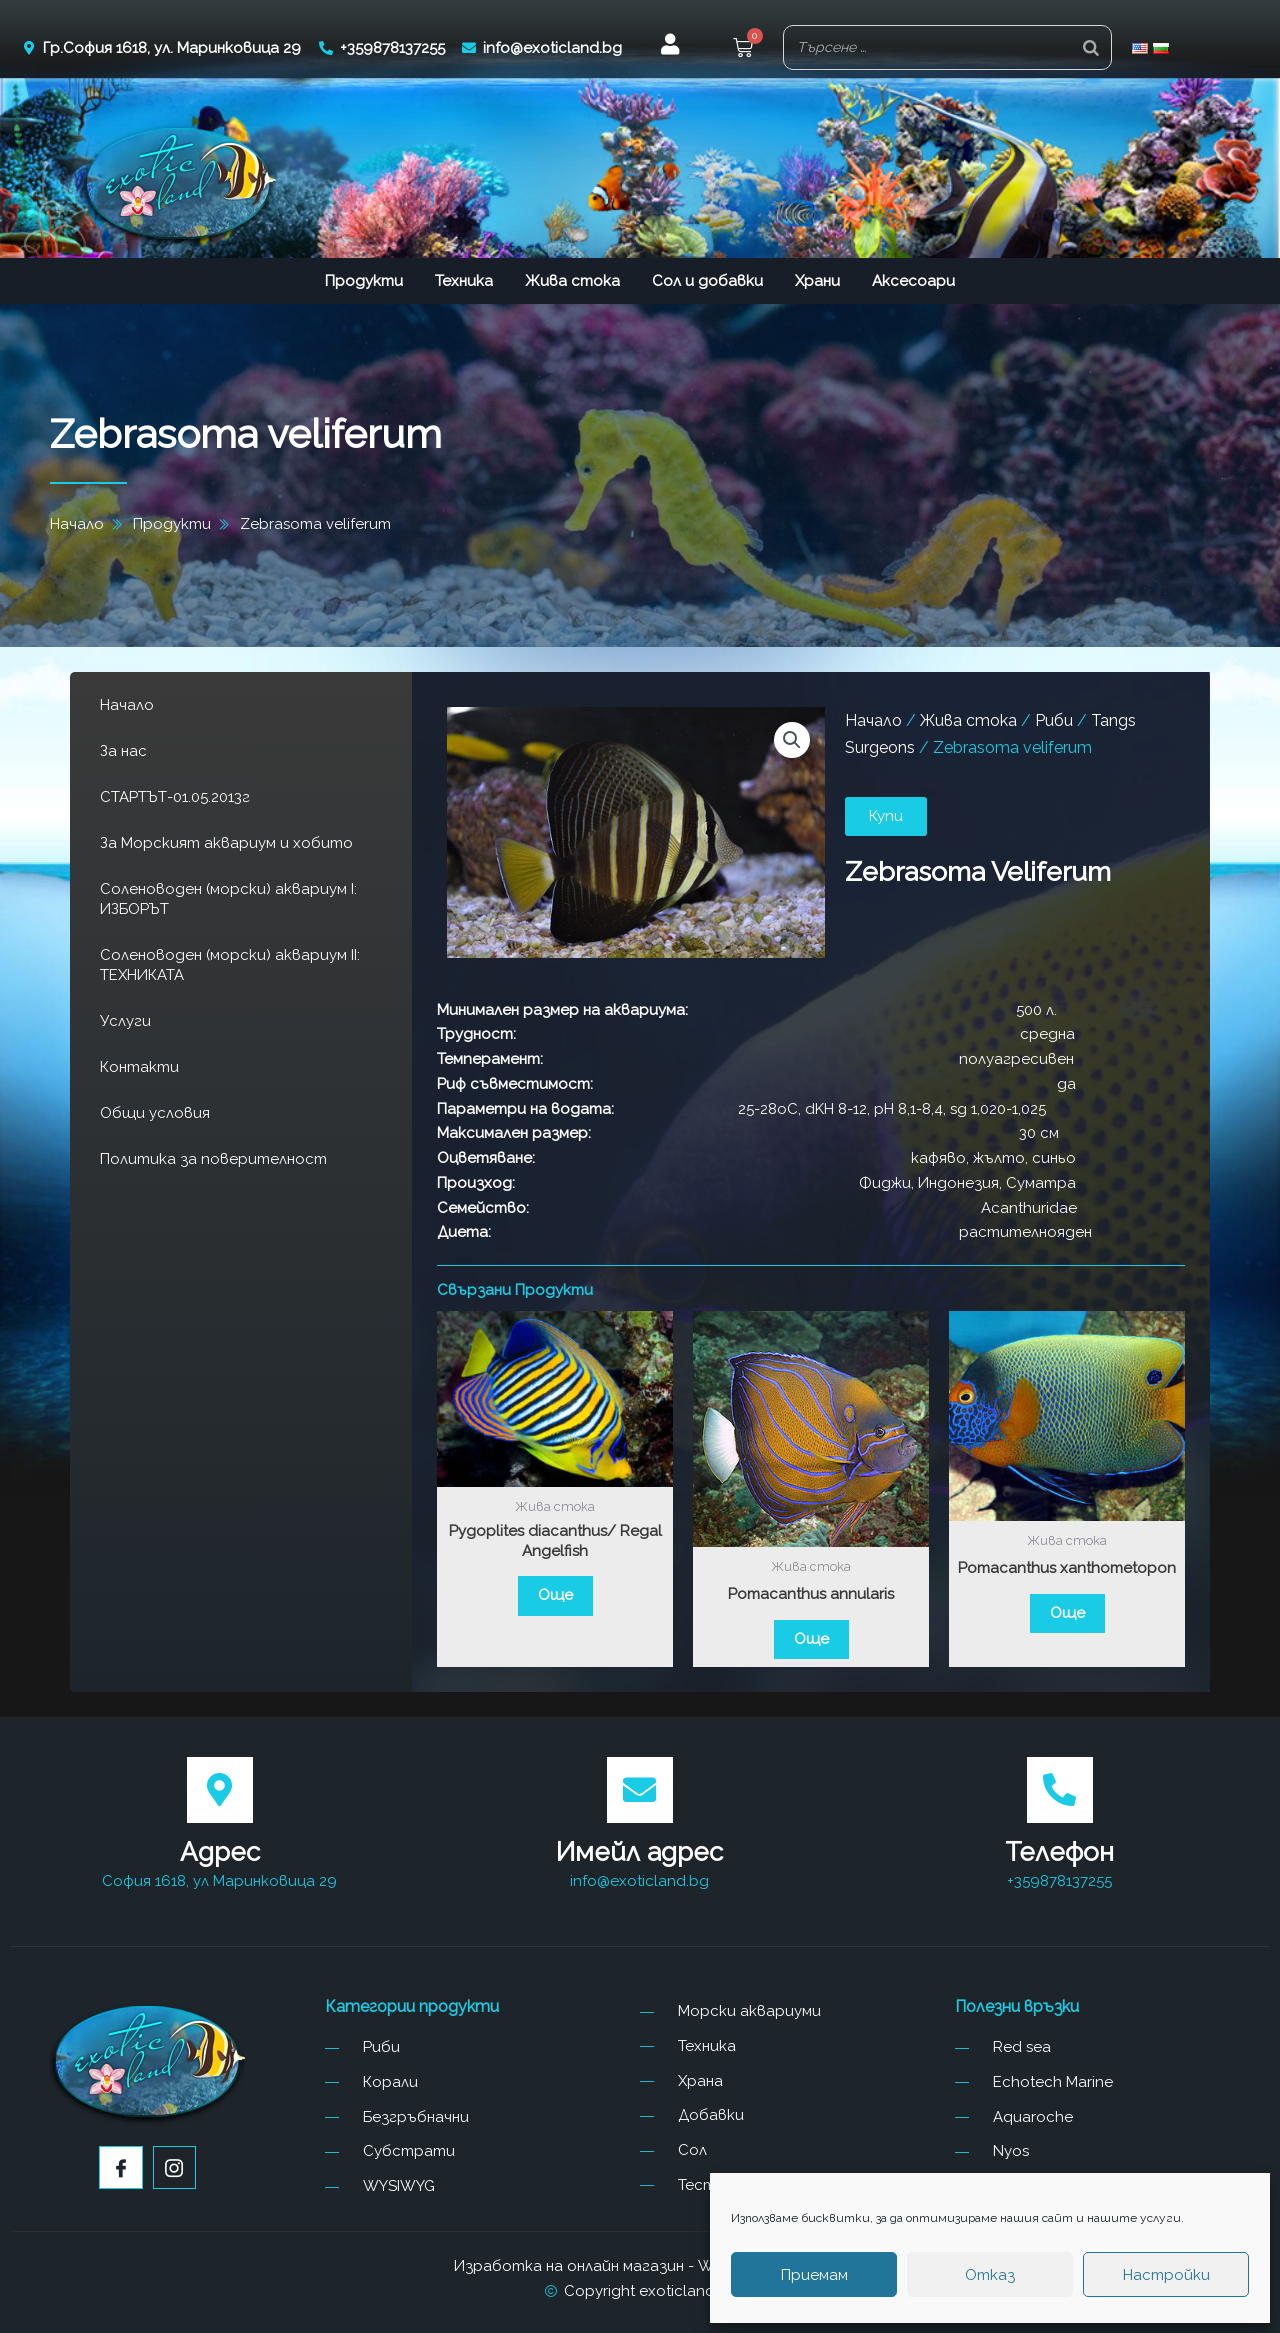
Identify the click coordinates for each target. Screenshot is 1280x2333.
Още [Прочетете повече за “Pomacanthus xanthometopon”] (1067, 1613)
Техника (464, 281)
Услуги (125, 1021)
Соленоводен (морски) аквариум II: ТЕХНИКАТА (230, 965)
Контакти (139, 1067)
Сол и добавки (707, 281)
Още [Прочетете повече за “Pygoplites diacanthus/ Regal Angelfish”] (555, 1595)
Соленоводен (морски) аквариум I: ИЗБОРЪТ (228, 899)
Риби (1054, 720)
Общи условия (155, 1113)
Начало (127, 705)
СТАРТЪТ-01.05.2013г (175, 797)
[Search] (1091, 47)
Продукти (364, 281)
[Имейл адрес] (640, 1790)
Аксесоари (913, 281)
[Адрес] (220, 1790)
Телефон (1059, 1852)
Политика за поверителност (213, 1159)
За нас (123, 751)
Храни (817, 281)
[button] (792, 740)
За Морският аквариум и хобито (226, 843)
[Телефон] (1060, 1790)
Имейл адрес (639, 1852)
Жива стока (572, 281)
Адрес (220, 1852)
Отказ (990, 2275)
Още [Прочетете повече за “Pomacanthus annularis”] (811, 1639)
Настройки (1166, 2275)
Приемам (814, 2275)
